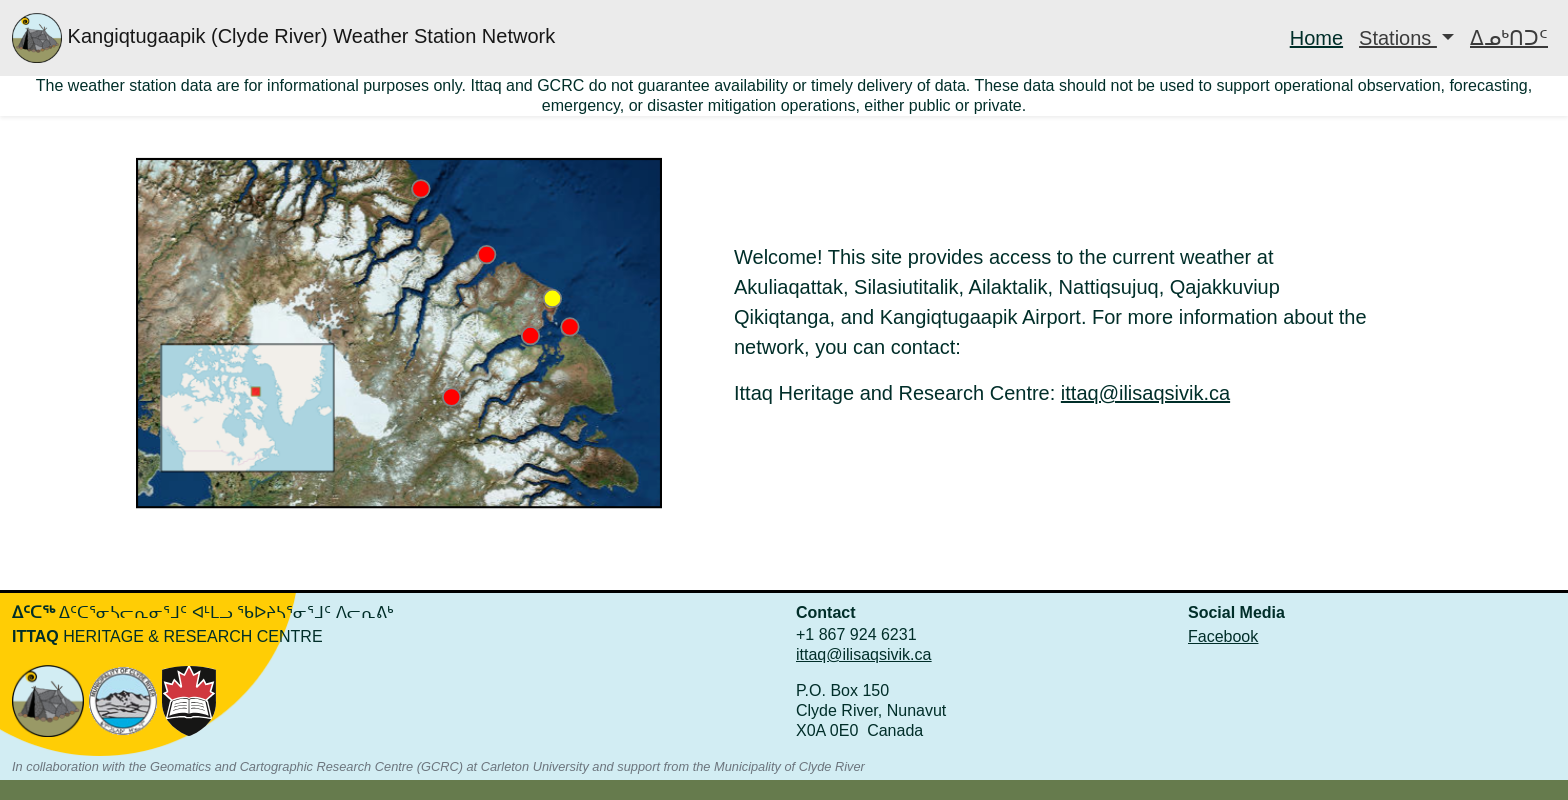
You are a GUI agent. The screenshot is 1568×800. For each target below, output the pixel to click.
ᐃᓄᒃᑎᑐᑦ (1509, 38)
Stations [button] (1398, 38)
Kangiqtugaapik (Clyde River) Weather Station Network (283, 38)
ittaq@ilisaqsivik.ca (1145, 393)
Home (1316, 38)
